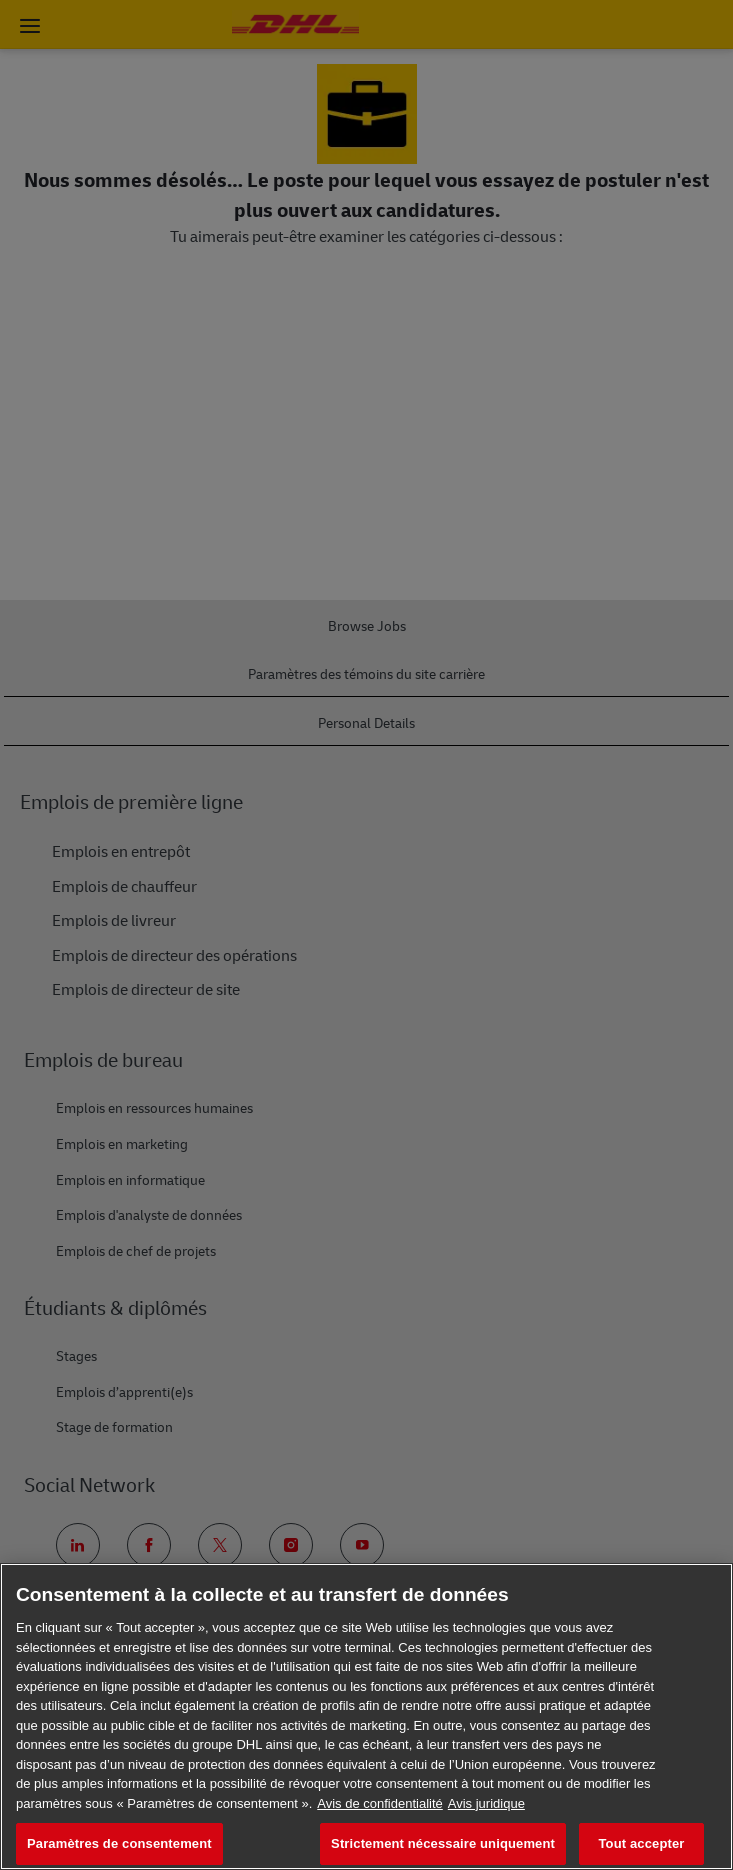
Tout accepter (642, 1843)
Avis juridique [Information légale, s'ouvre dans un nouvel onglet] (486, 1803)
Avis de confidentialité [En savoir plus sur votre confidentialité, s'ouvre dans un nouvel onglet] (380, 1803)
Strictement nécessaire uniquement (443, 1843)
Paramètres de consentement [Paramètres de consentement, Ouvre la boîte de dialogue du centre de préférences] (119, 1843)
